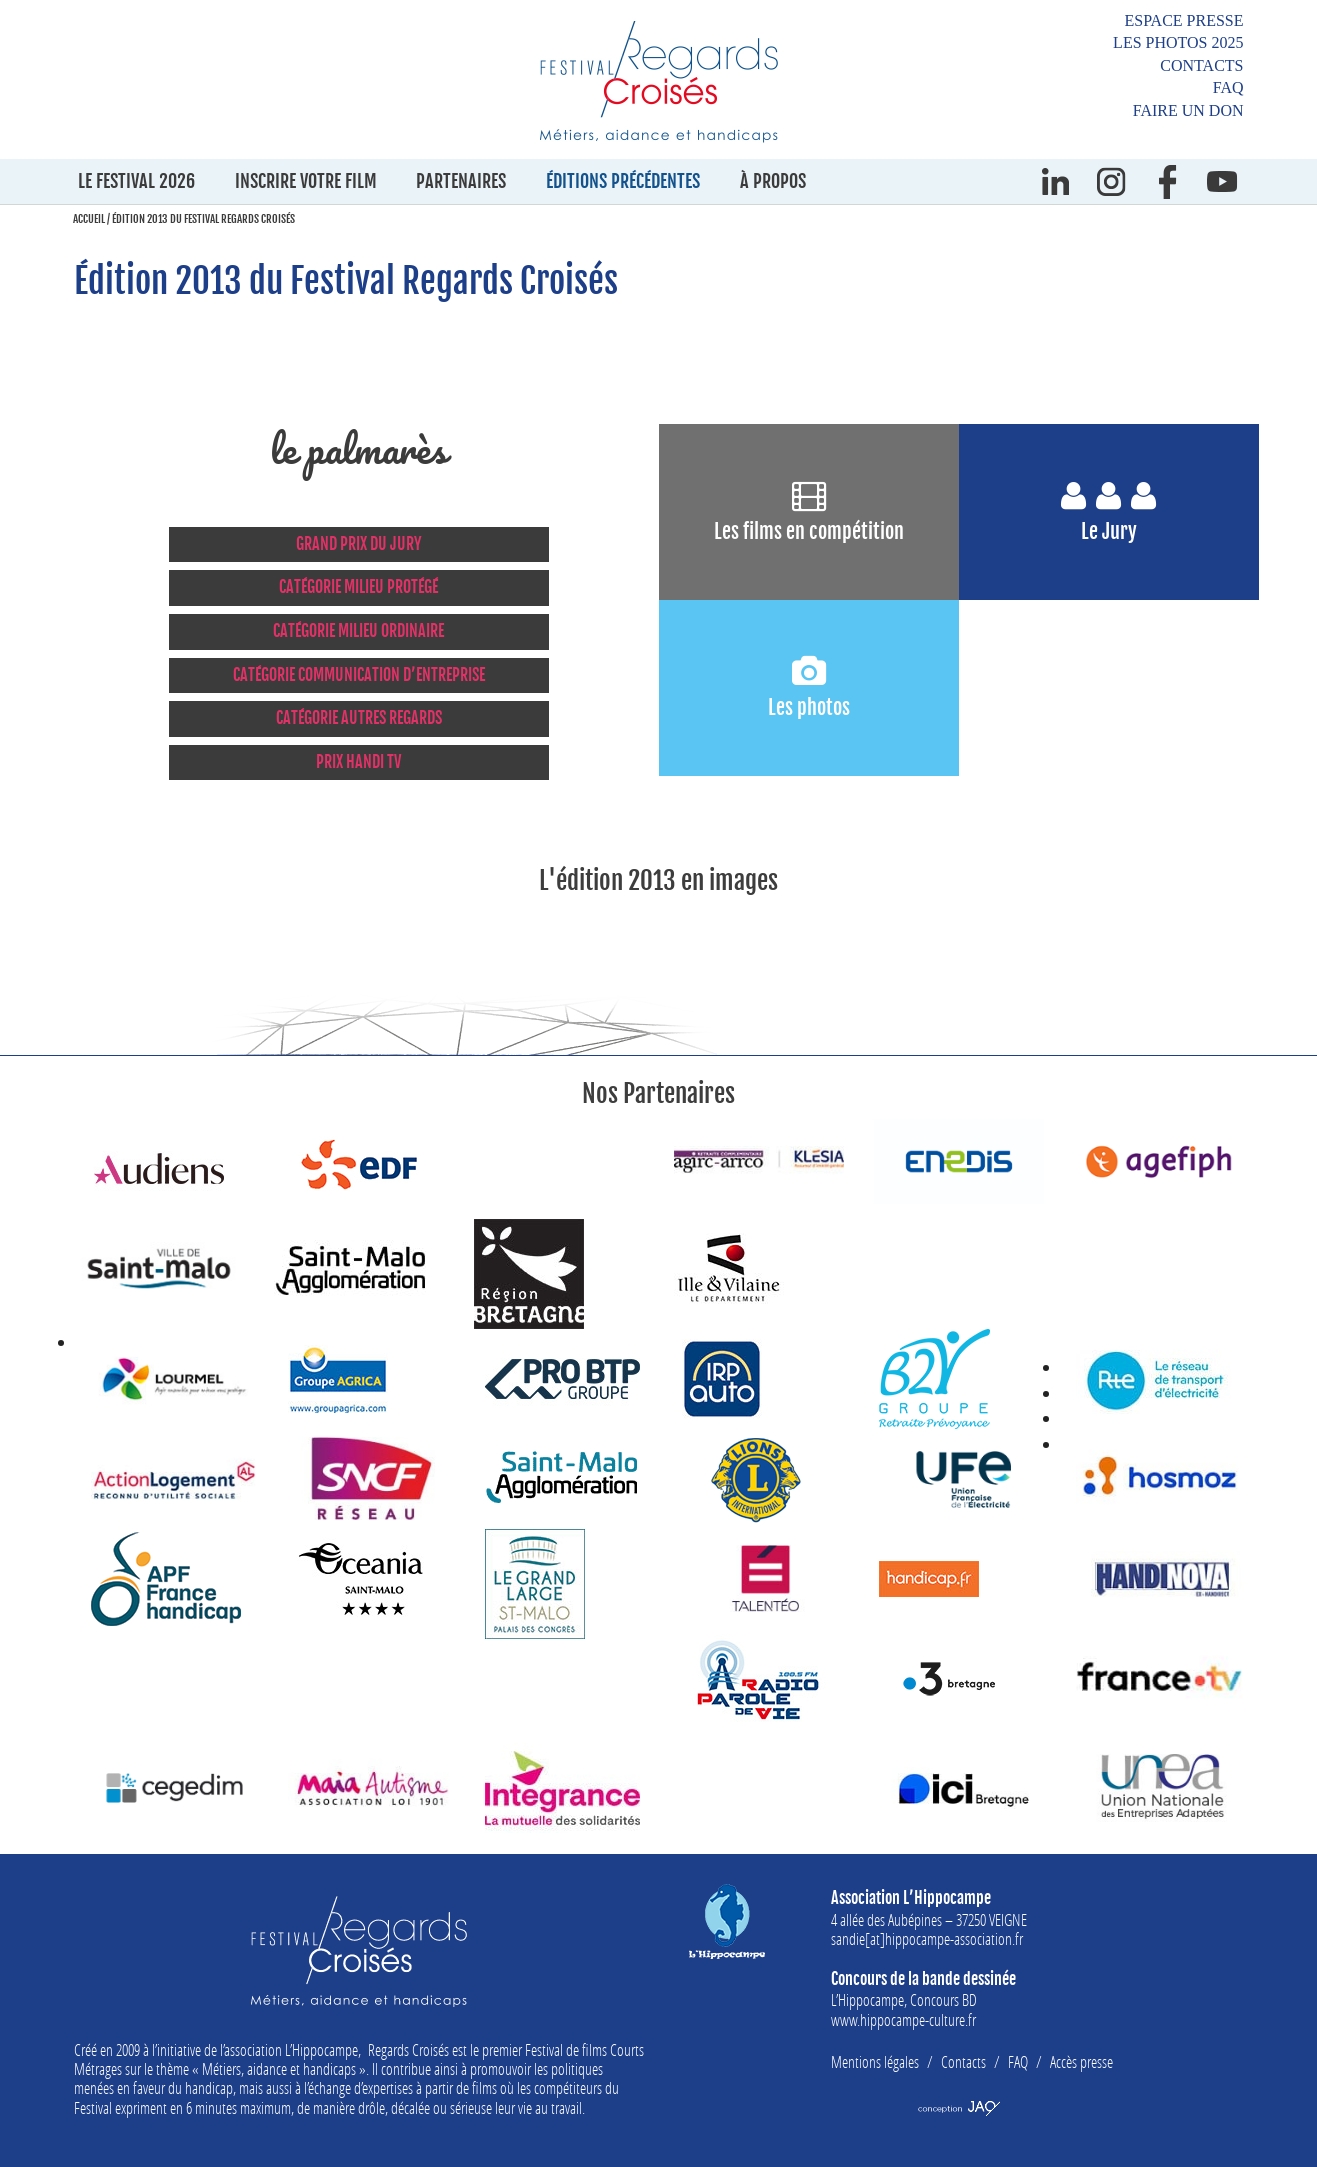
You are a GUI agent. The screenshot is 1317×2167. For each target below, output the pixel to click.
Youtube (1223, 181)
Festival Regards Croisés (659, 81)
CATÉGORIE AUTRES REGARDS (359, 718)
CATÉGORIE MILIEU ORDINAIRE (358, 631)
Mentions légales (875, 2061)
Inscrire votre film (306, 181)
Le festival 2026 (136, 181)
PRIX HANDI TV (358, 762)
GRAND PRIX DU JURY (359, 544)
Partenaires (461, 181)
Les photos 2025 (1178, 42)
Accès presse (1081, 2061)
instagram (1112, 181)
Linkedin (1056, 181)
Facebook (1167, 181)
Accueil (89, 219)
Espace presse (1183, 20)
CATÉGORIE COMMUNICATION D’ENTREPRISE (359, 675)
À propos (773, 181)
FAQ (1228, 87)
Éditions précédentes (623, 181)
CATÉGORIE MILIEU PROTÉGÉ (358, 587)
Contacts (1201, 65)
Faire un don (1188, 110)
